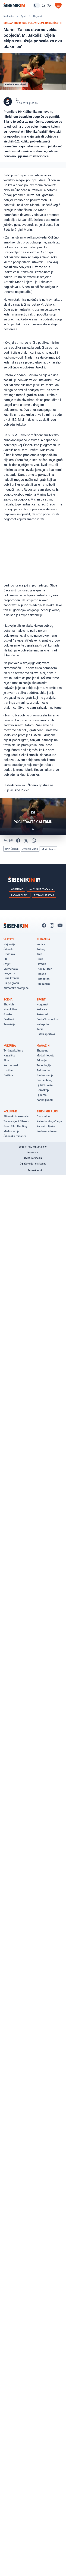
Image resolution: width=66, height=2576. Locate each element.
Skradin (41, 964)
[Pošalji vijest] (49, 6)
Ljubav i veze (45, 1085)
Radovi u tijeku (19, 895)
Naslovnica (9, 16)
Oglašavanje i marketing (33, 1163)
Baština (8, 1075)
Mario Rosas (48, 849)
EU (5, 959)
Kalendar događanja (41, 889)
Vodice (41, 944)
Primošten (43, 979)
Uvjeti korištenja (33, 1158)
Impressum (33, 1152)
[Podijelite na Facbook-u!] (18, 840)
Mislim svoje (11, 1131)
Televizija (9, 1024)
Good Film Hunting (15, 1126)
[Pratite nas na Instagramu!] (52, 925)
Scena (8, 999)
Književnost (11, 1065)
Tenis (40, 1029)
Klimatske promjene (16, 988)
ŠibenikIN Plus (47, 1111)
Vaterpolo (43, 1024)
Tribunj (41, 949)
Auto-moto (43, 1070)
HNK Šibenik (11, 848)
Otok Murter (44, 969)
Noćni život (11, 1009)
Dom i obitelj (44, 1080)
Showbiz (9, 1004)
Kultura (10, 1045)
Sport (23, 16)
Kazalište (9, 1055)
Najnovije (9, 944)
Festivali (9, 1019)
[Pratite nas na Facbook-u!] (44, 925)
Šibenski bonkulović (16, 1116)
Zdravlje (42, 1060)
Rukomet (42, 1014)
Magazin (43, 1045)
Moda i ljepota (45, 1055)
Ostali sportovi (46, 1034)
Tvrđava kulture (13, 1050)
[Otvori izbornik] (58, 5)
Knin (39, 954)
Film (6, 1060)
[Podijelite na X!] (26, 840)
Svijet (7, 964)
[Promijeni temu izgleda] (36, 5)
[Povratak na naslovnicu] (18, 5)
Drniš (40, 959)
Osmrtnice (17, 889)
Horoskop (43, 1090)
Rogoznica (43, 983)
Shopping (43, 1050)
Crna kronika (11, 978)
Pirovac (41, 974)
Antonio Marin (30, 848)
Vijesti (9, 939)
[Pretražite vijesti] (43, 6)
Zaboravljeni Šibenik (16, 1121)
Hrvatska (9, 954)
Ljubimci (42, 1095)
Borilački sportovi (48, 1019)
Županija (43, 939)
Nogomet (37, 16)
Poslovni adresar (44, 895)
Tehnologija (44, 1065)
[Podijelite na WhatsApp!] (34, 840)
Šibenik (8, 949)
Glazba (8, 1014)
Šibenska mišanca (15, 1136)
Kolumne (10, 1111)
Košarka (42, 1009)
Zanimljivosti (45, 1100)
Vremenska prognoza (11, 971)
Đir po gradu (11, 983)
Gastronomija (45, 1075)
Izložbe (8, 1070)
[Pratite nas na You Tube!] (60, 925)
